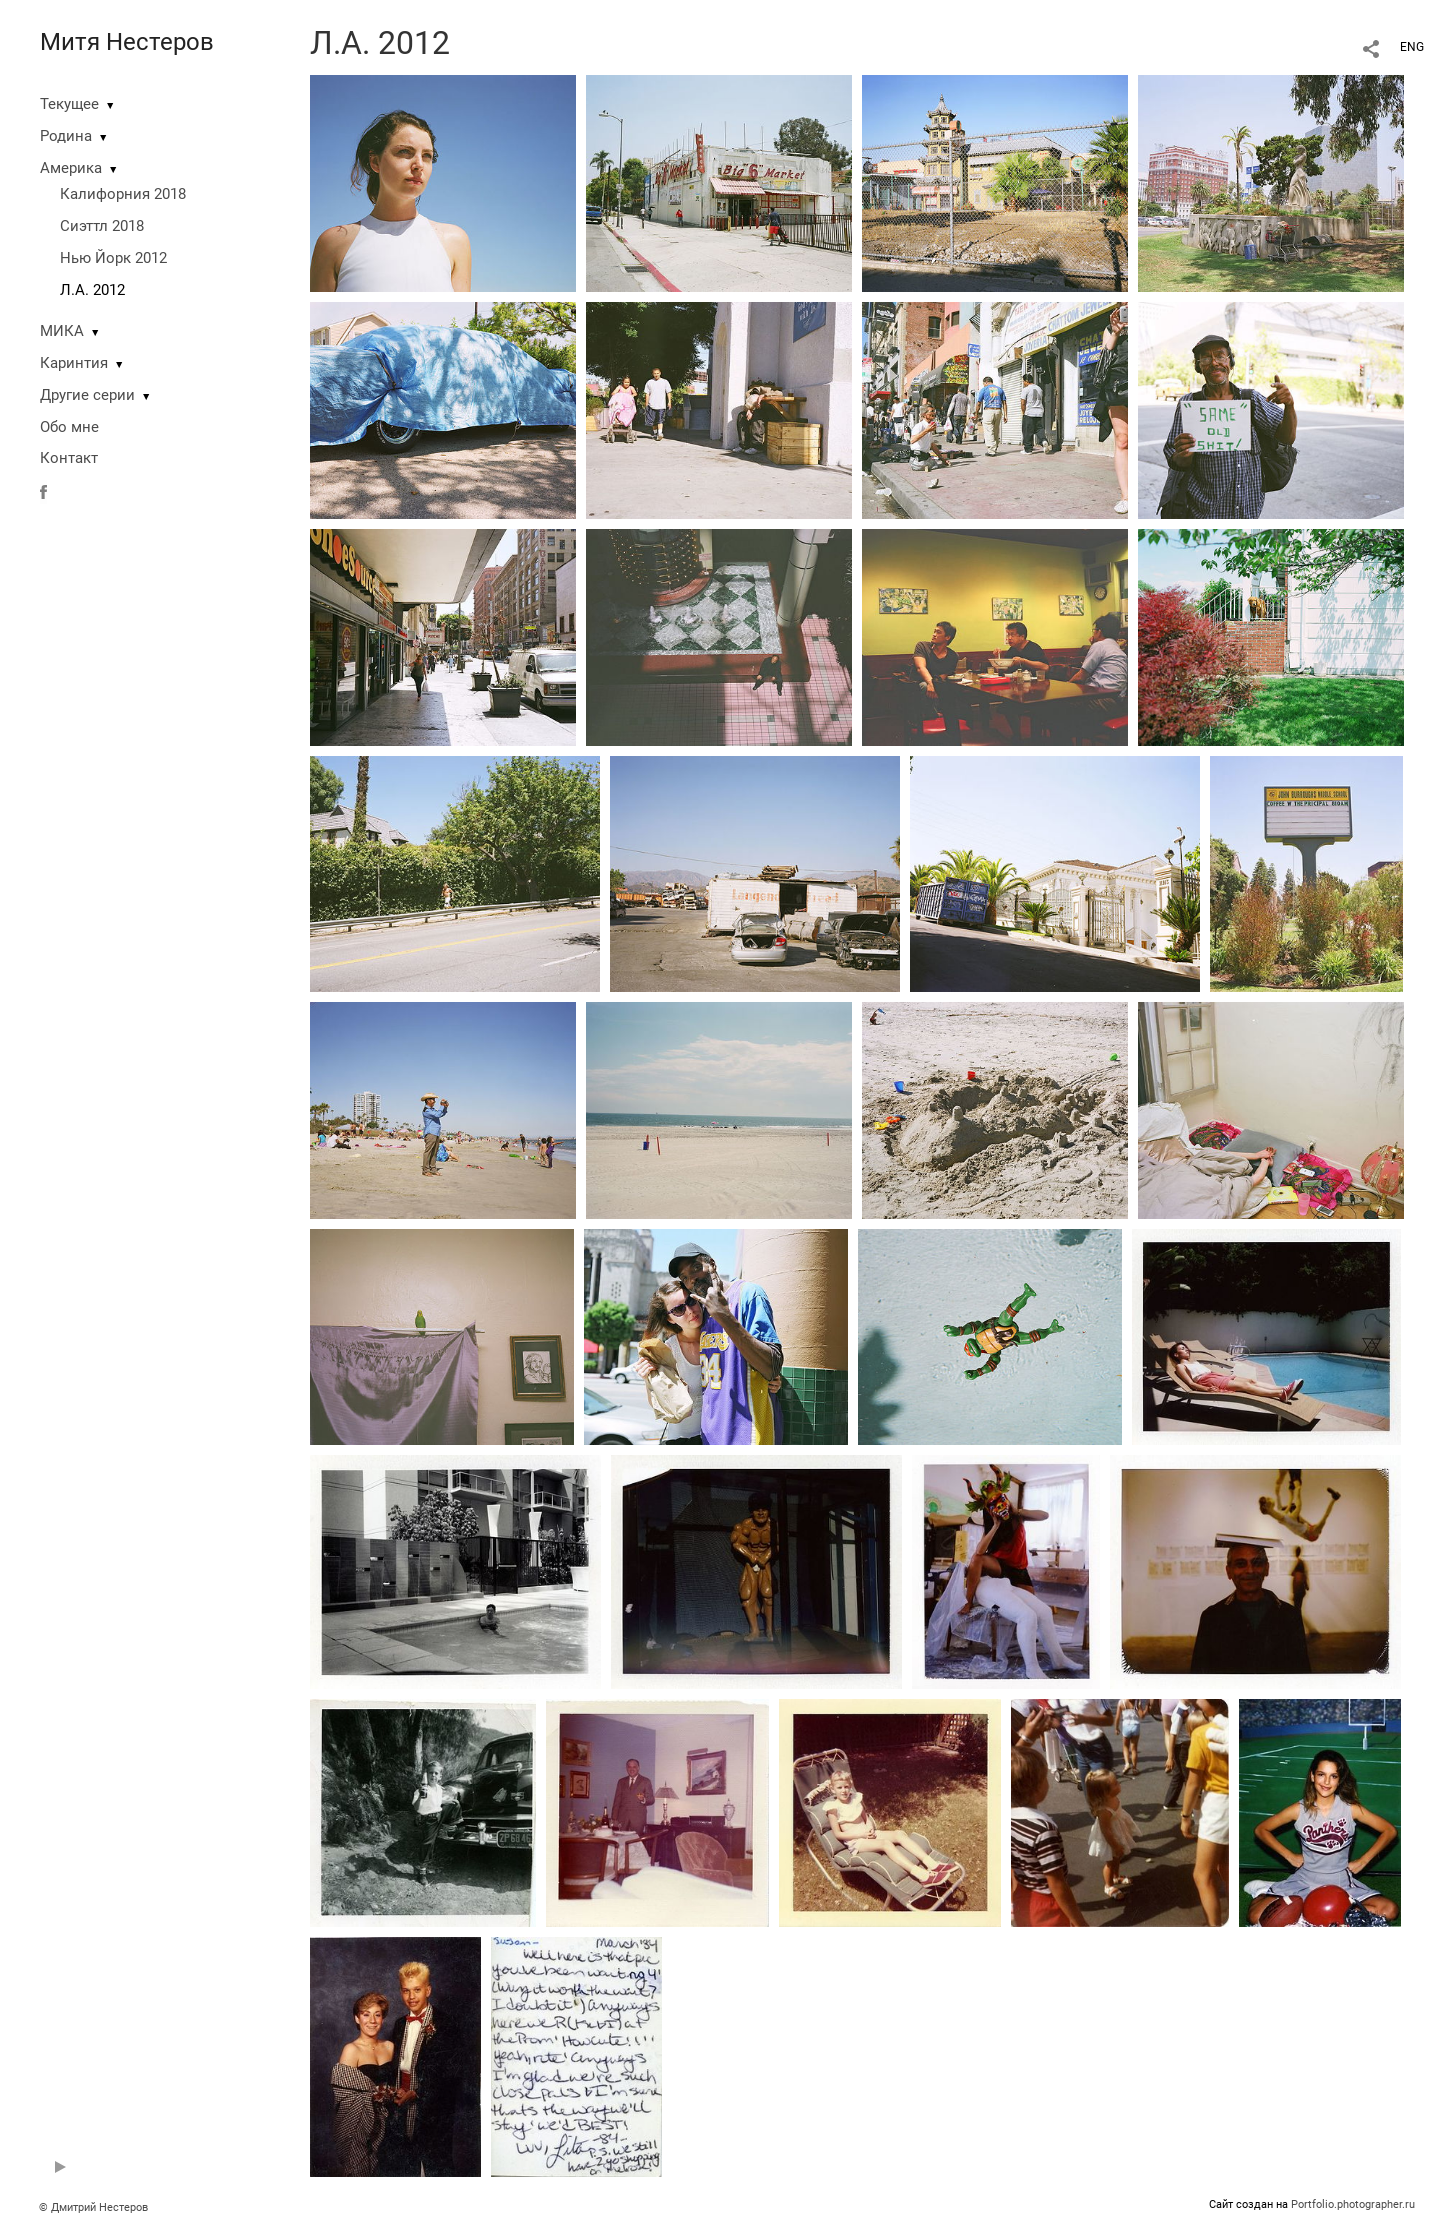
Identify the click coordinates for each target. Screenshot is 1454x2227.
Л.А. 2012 (92, 290)
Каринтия (74, 363)
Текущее (69, 104)
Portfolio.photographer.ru (1353, 2204)
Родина (66, 136)
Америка (71, 168)
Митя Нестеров (127, 42)
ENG (1412, 47)
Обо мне (69, 427)
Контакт (69, 458)
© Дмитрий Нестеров (95, 2207)
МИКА (62, 331)
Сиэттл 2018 (102, 226)
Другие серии (87, 395)
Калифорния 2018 (123, 194)
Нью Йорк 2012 (113, 258)
